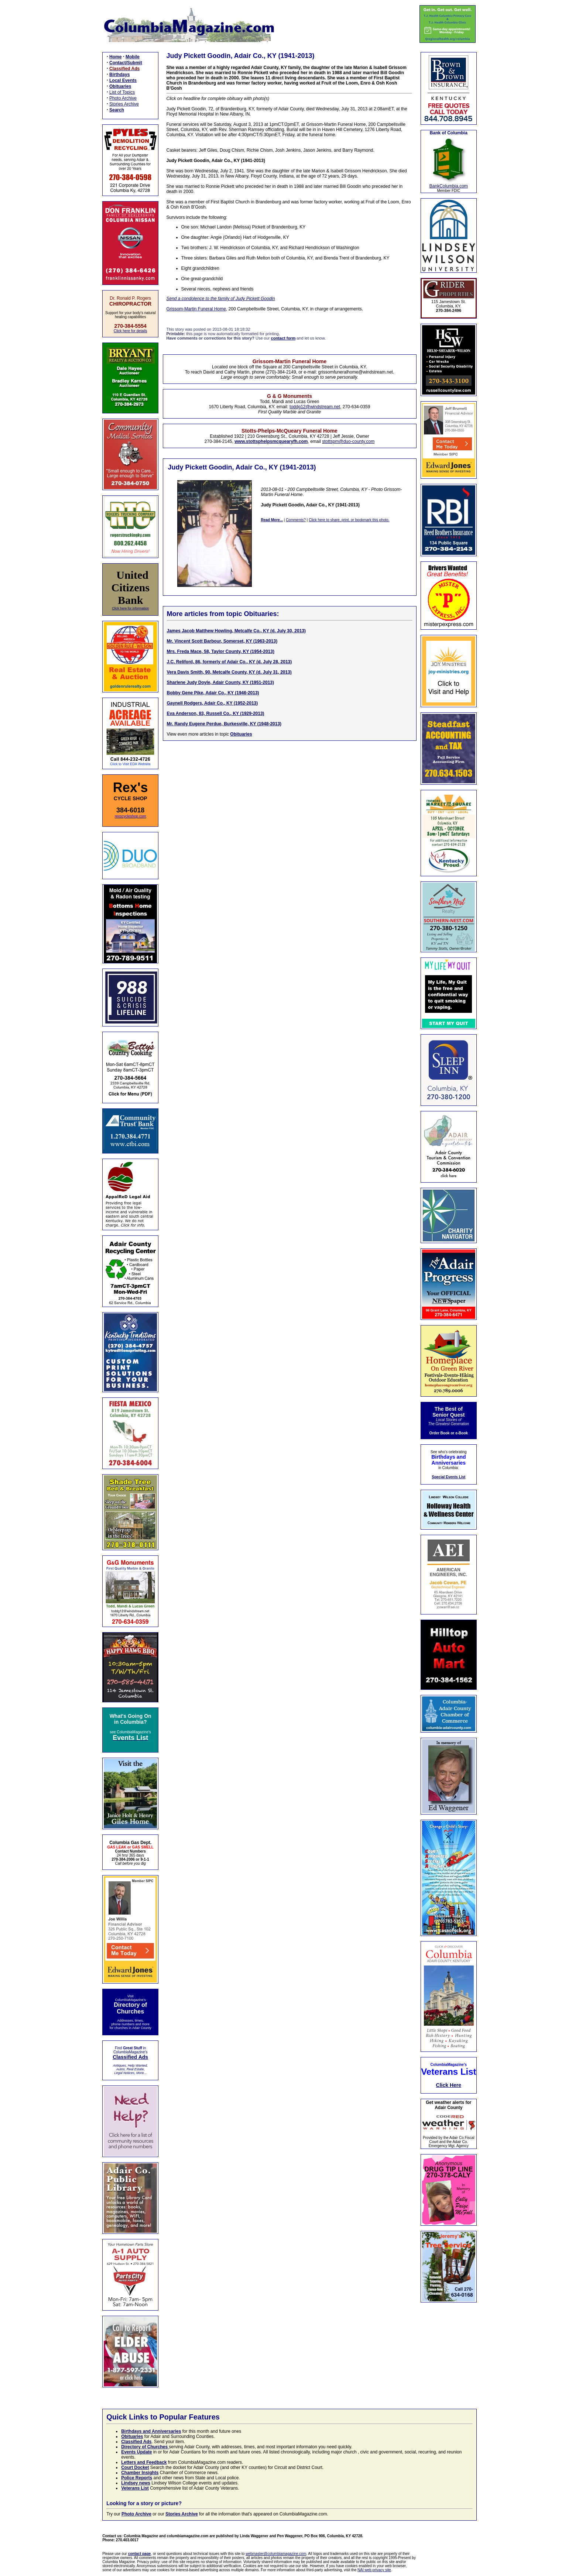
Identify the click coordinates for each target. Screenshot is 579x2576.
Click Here (448, 2085)
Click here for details (130, 331)
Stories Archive (124, 104)
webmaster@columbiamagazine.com (276, 2554)
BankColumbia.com (448, 186)
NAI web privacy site (374, 2570)
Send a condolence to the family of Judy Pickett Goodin (221, 298)
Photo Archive (123, 98)
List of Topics (122, 92)
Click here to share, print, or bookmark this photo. (349, 520)
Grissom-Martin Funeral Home (196, 309)
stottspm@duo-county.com (348, 441)
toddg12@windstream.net (315, 406)
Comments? (296, 520)
